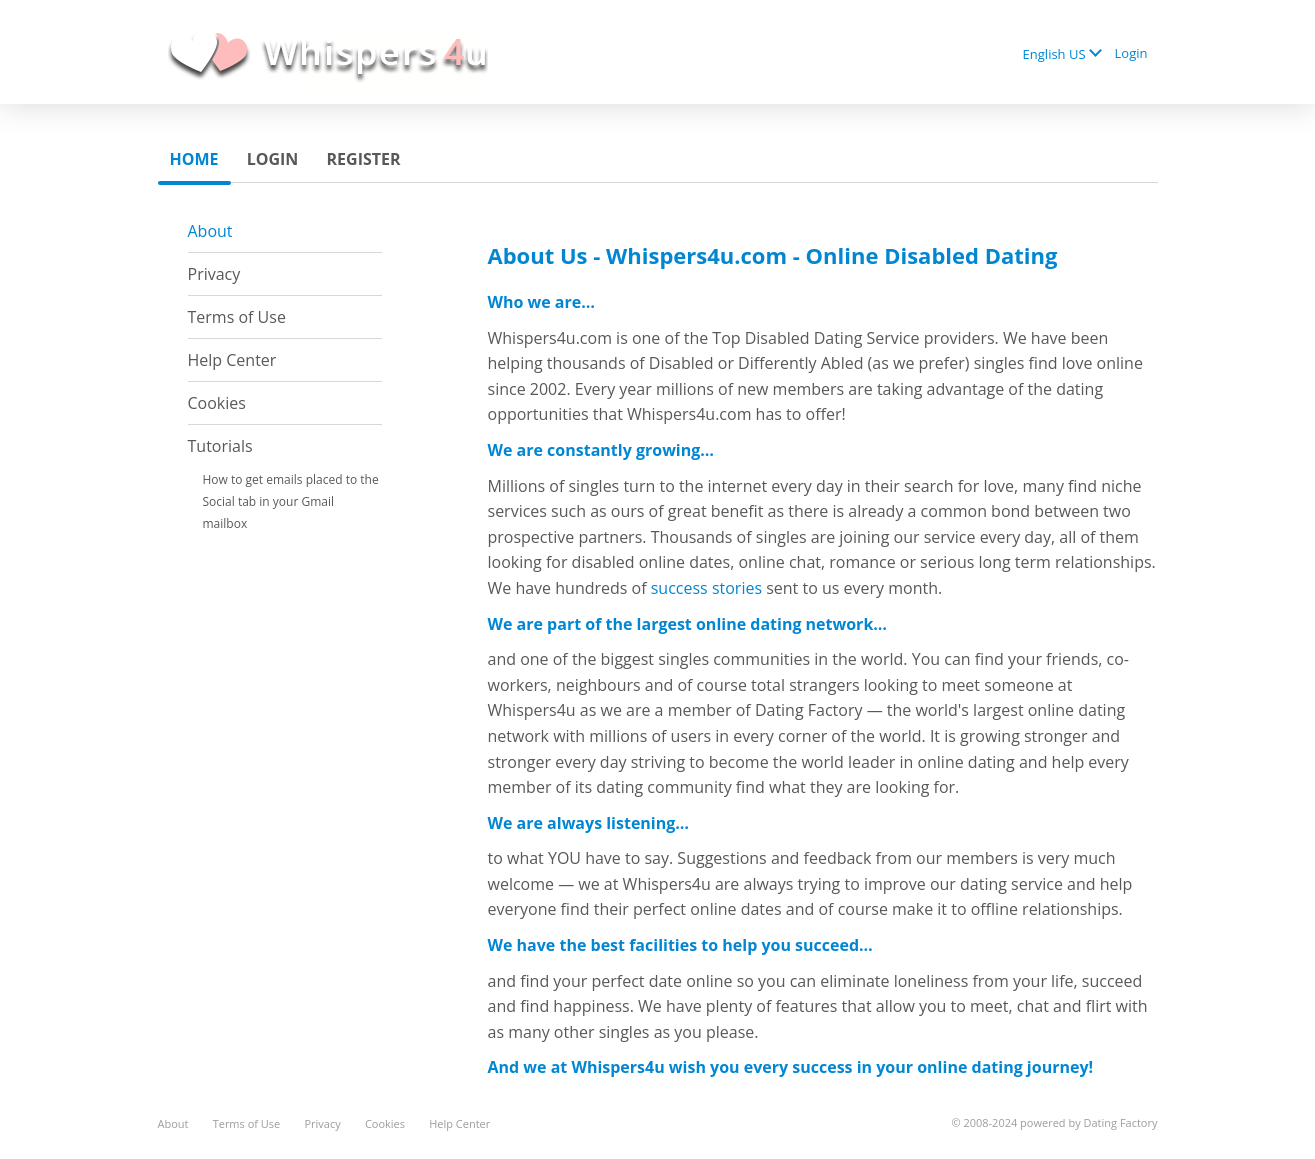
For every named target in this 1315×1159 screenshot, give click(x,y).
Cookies (217, 403)
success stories (706, 588)
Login (1131, 53)
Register (364, 159)
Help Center (232, 360)
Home (194, 159)
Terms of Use (237, 317)
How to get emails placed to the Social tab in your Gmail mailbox (291, 501)
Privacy (214, 274)
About (210, 231)
